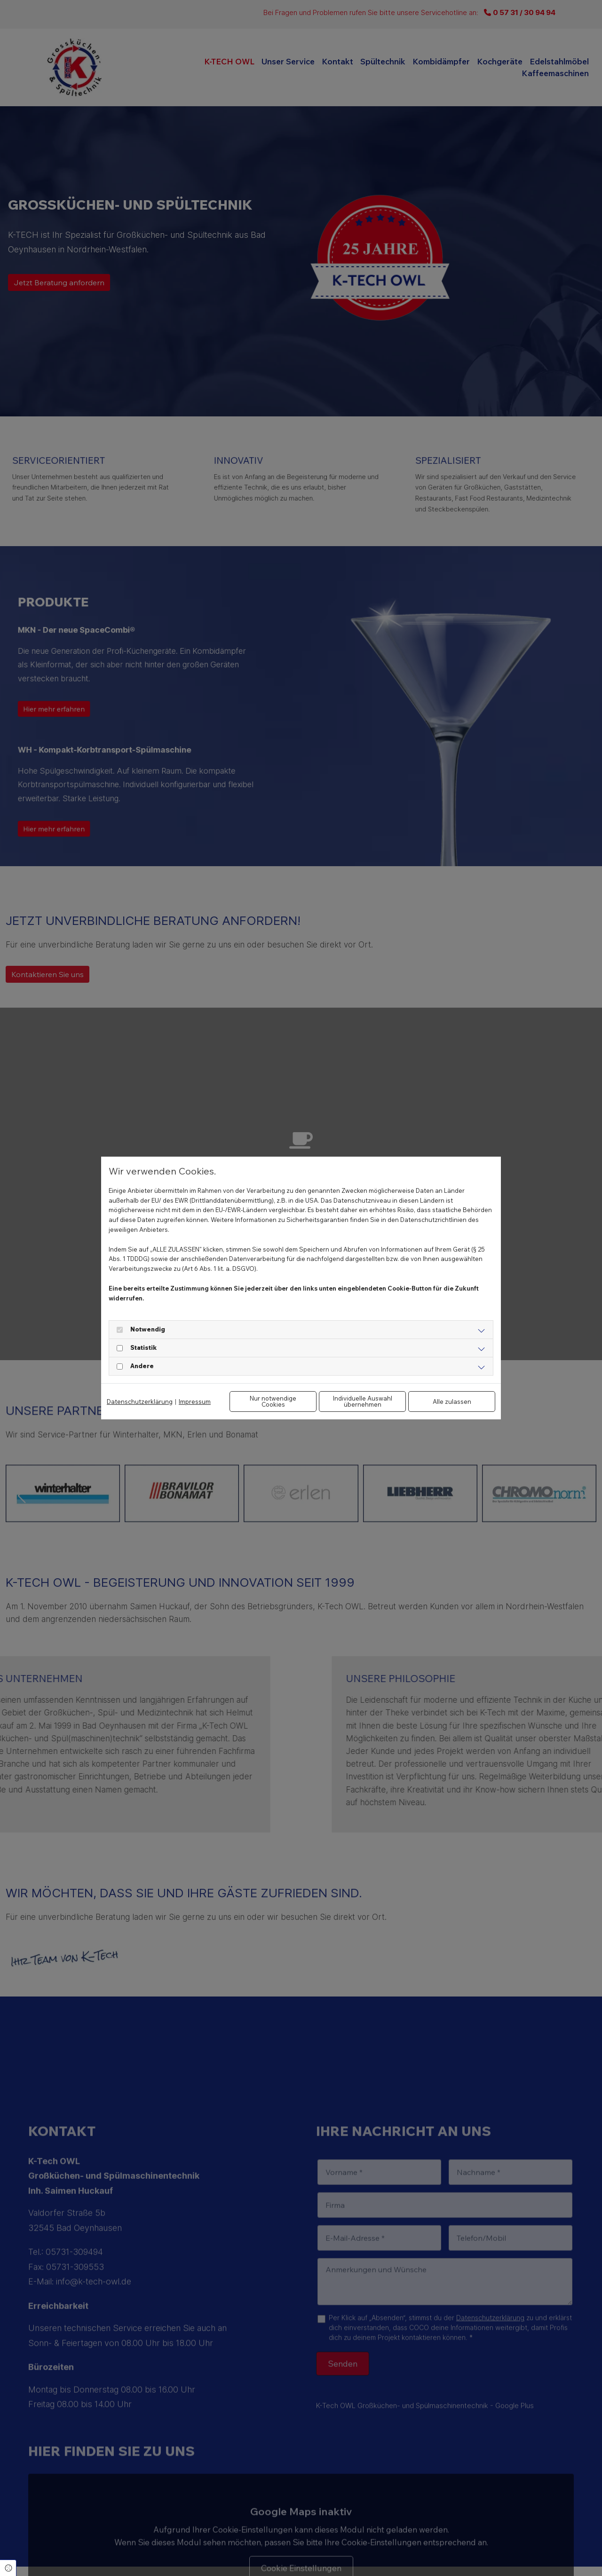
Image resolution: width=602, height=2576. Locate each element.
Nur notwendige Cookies (273, 1401)
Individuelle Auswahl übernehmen (362, 1401)
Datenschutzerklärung (140, 1401)
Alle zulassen (452, 1401)
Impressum (195, 1401)
